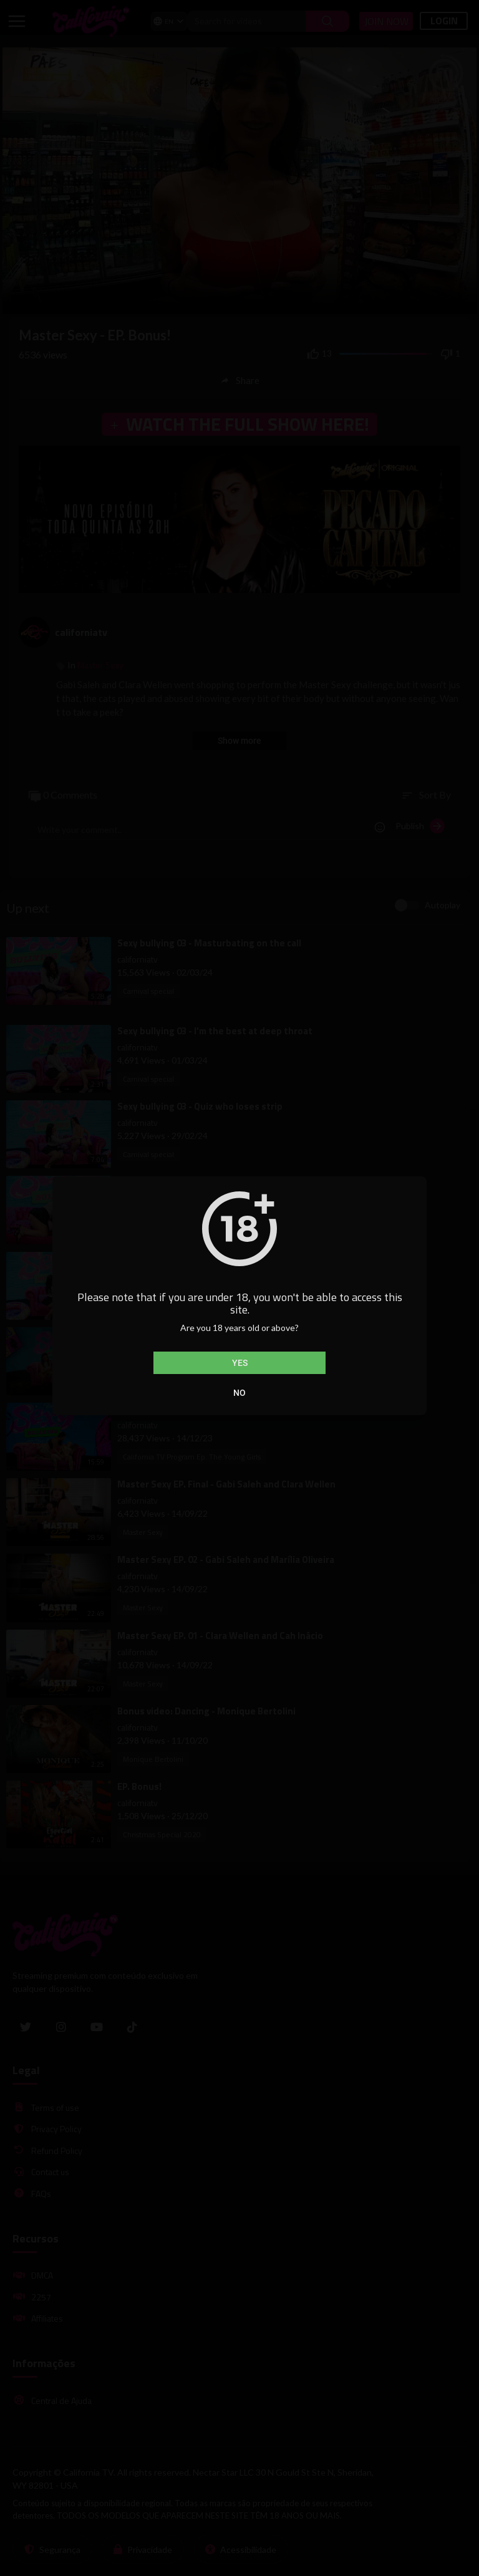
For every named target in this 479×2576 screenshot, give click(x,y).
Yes (240, 1363)
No (239, 1393)
